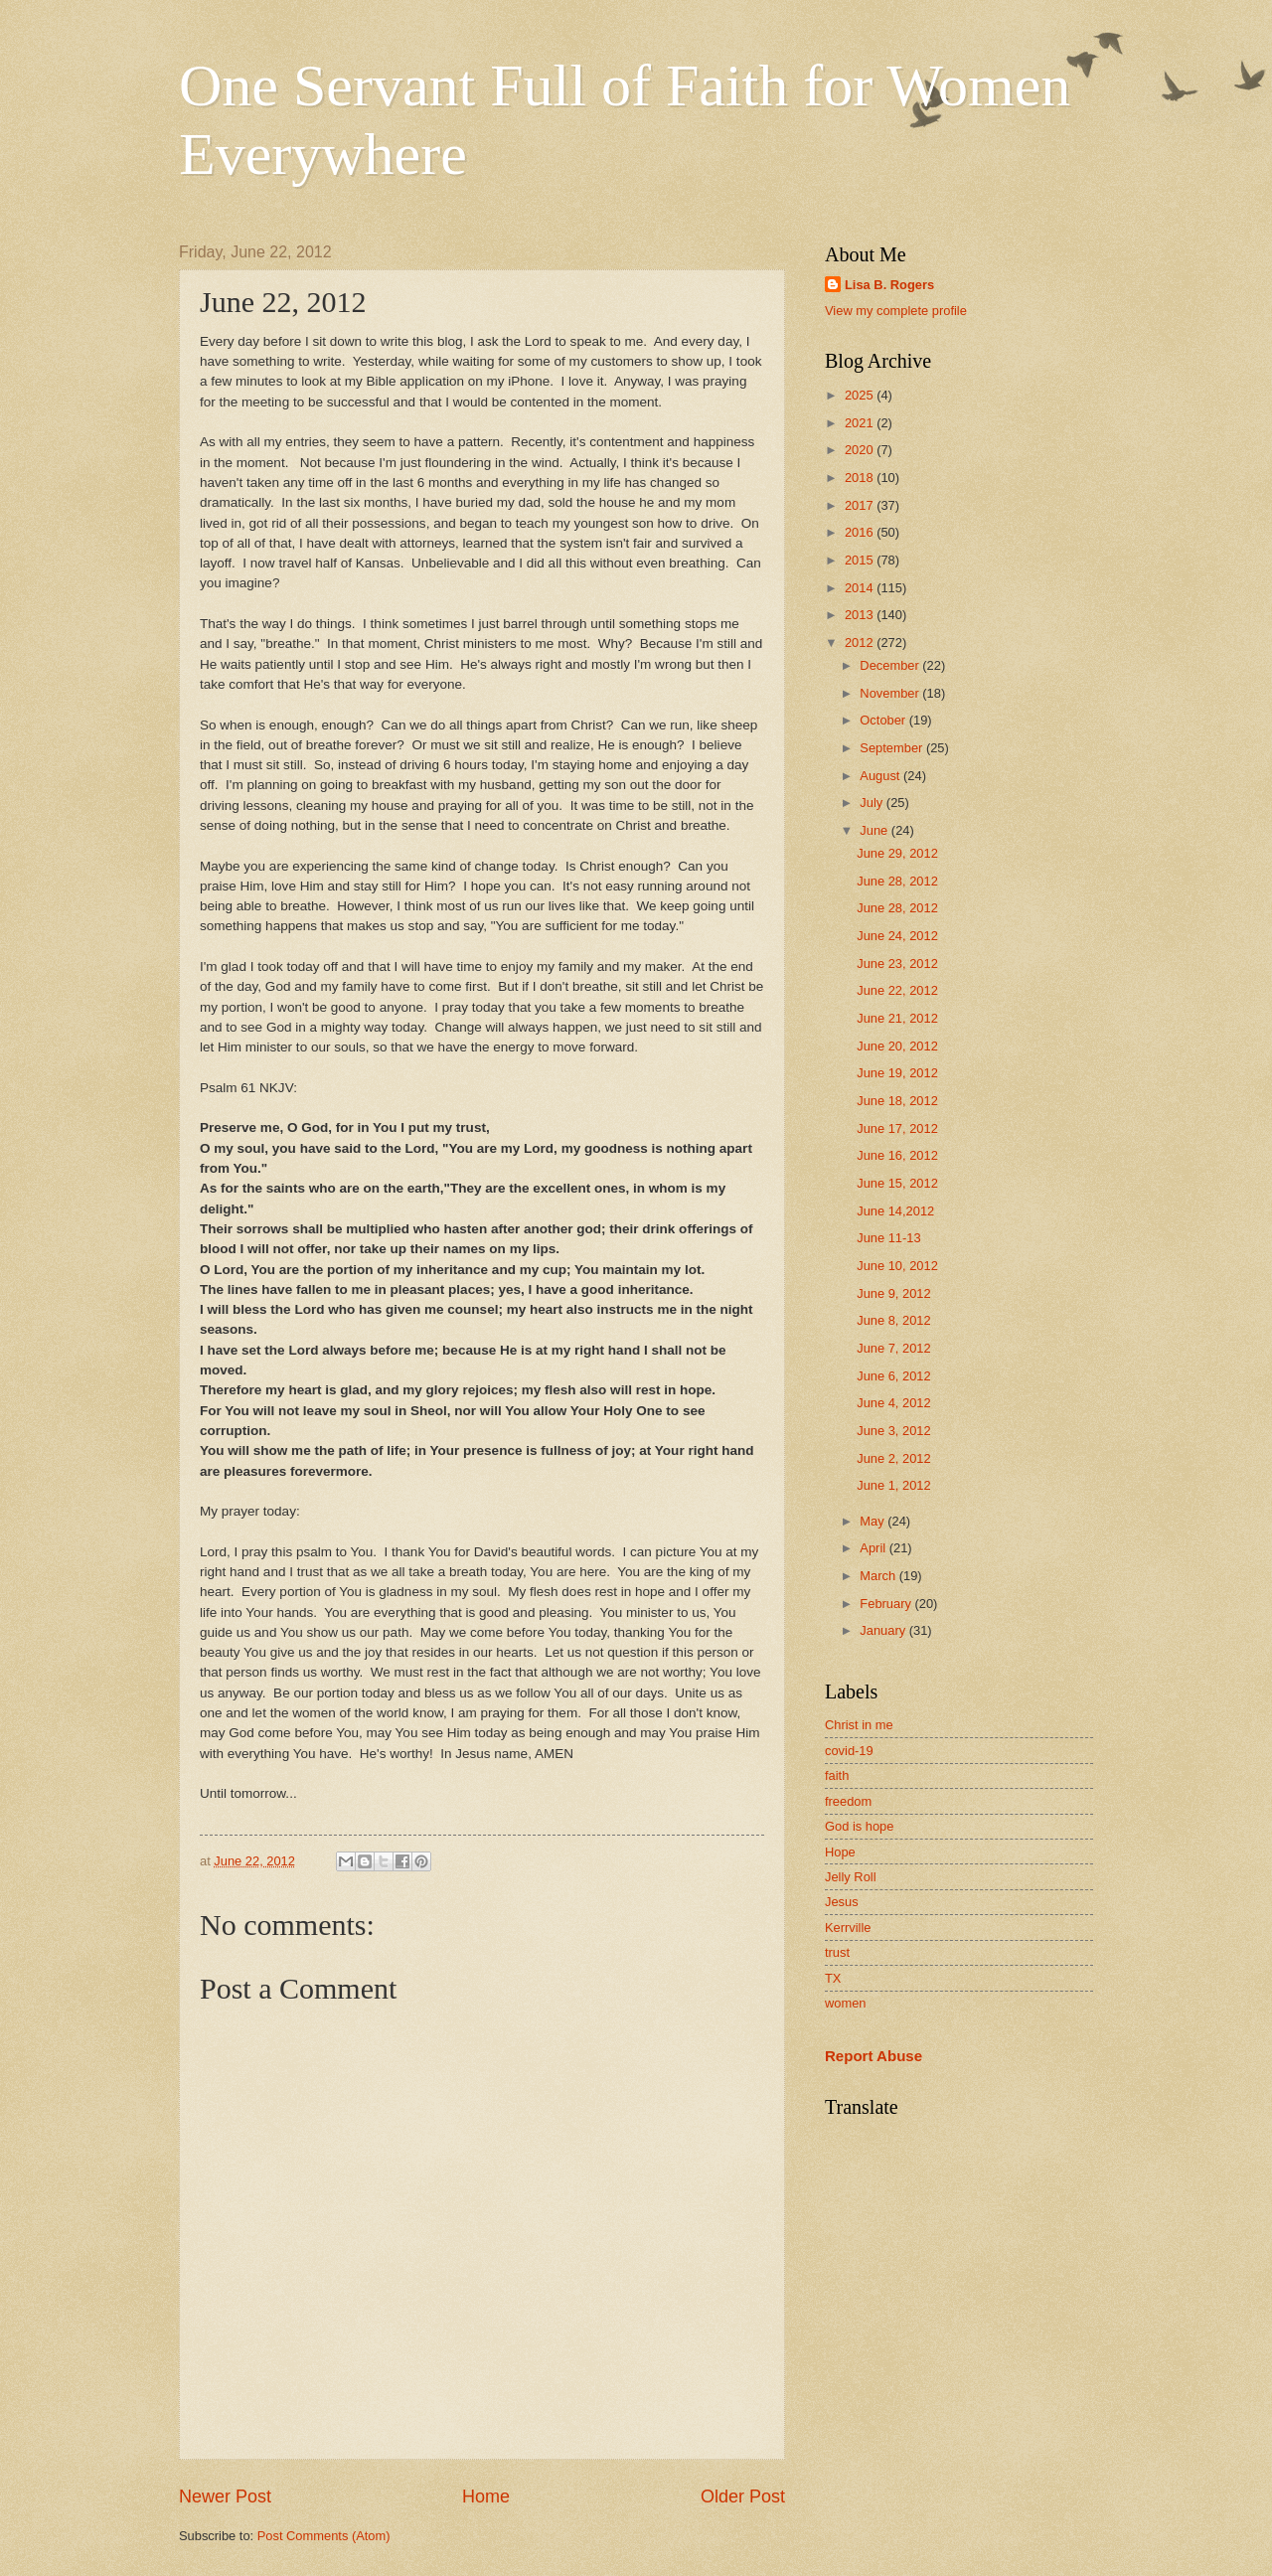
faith (837, 1775)
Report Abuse (873, 2055)
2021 (860, 422)
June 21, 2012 (897, 1018)
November (891, 693)
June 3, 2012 (893, 1430)
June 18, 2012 (897, 1100)
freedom (848, 1801)
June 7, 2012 (893, 1348)
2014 (860, 587)
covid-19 (849, 1750)
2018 (860, 477)
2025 (860, 395)
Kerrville (848, 1927)
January (884, 1630)
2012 (860, 642)
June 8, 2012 (893, 1320)
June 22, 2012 (897, 990)
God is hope (859, 1826)
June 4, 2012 (893, 1402)
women (846, 2003)
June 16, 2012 (897, 1155)
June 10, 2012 (897, 1265)
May (873, 1521)
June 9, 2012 (893, 1293)
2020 (860, 449)
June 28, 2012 (897, 881)
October (884, 720)
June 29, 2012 (897, 853)
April (874, 1547)
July (872, 802)
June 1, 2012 (893, 1485)
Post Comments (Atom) (324, 2535)
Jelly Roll (850, 1876)
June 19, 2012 (897, 1072)
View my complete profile (896, 310)
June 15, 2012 (897, 1183)
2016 (860, 532)
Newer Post (225, 2496)
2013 (860, 614)
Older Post (743, 2496)
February (887, 1603)
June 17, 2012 (897, 1128)
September (893, 747)
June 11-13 (888, 1237)
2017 (860, 505)
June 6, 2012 (893, 1375)
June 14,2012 (895, 1211)
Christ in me (859, 1724)
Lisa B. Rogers (889, 284)
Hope (840, 1852)
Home (486, 2496)
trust (837, 1952)
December (891, 665)
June (875, 830)
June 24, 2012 (897, 935)
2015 (860, 560)
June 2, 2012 (893, 1458)
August (881, 775)
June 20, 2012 (897, 1046)
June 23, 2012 (897, 963)
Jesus (842, 1901)
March (879, 1575)
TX (833, 1978)
